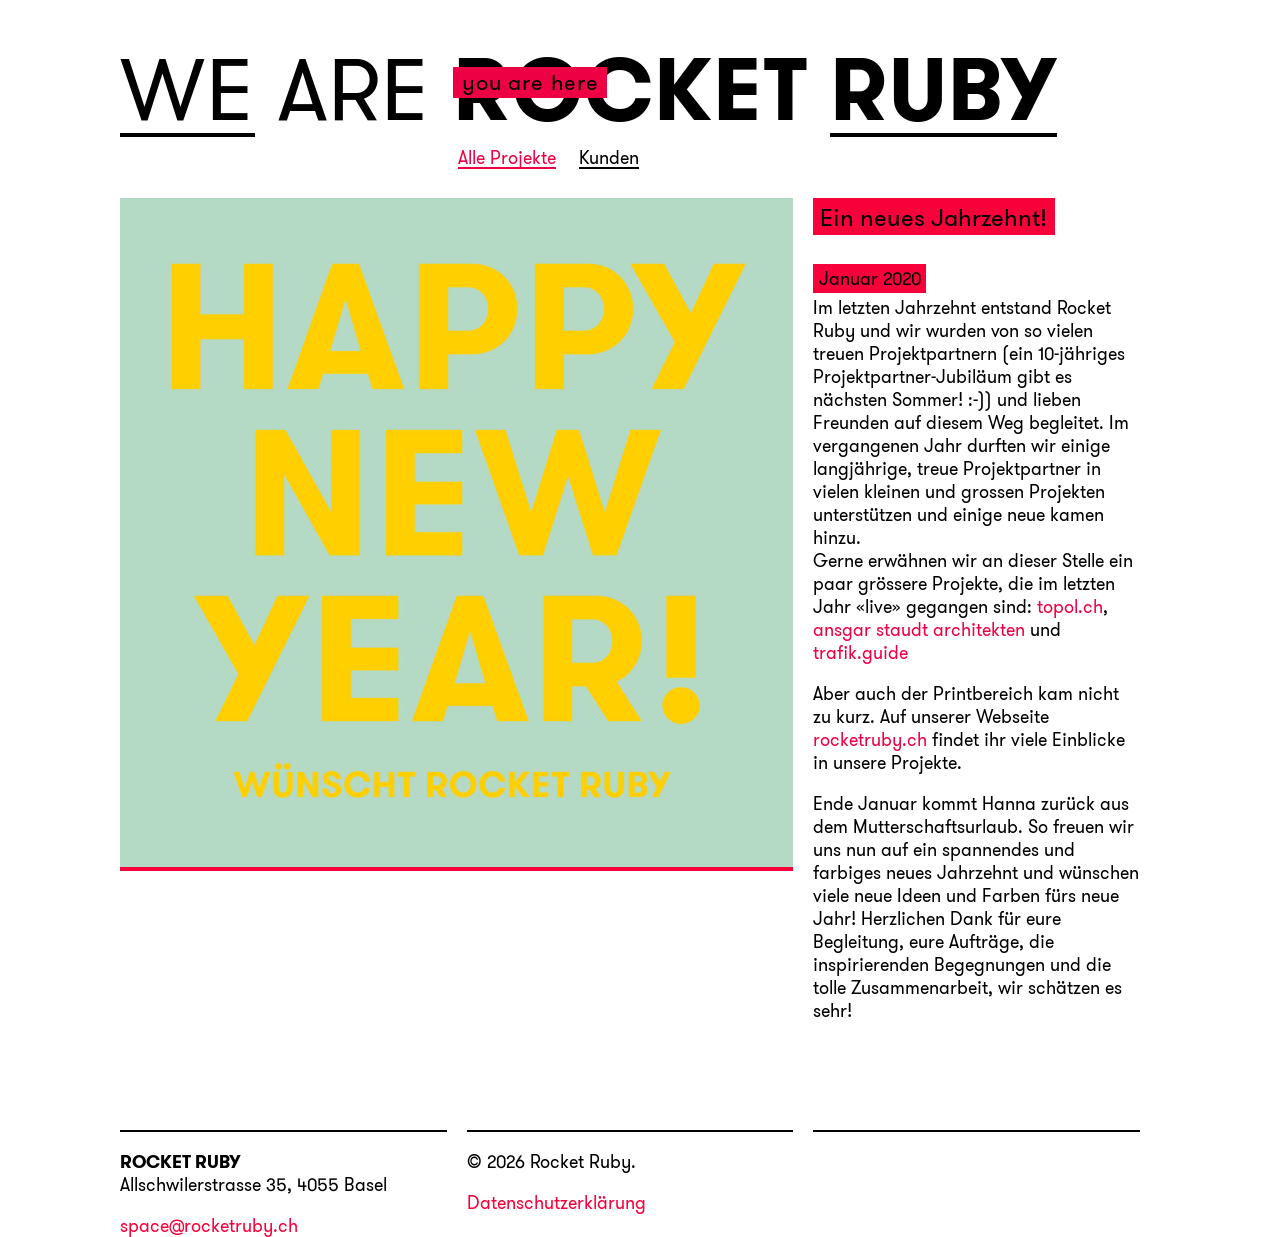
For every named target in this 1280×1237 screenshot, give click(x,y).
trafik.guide (860, 654)
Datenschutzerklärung (556, 1202)
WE (187, 91)
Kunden (609, 159)
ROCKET (630, 89)
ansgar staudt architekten (919, 631)
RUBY (943, 91)
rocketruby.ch (870, 741)
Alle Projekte (507, 159)
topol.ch (1070, 608)
